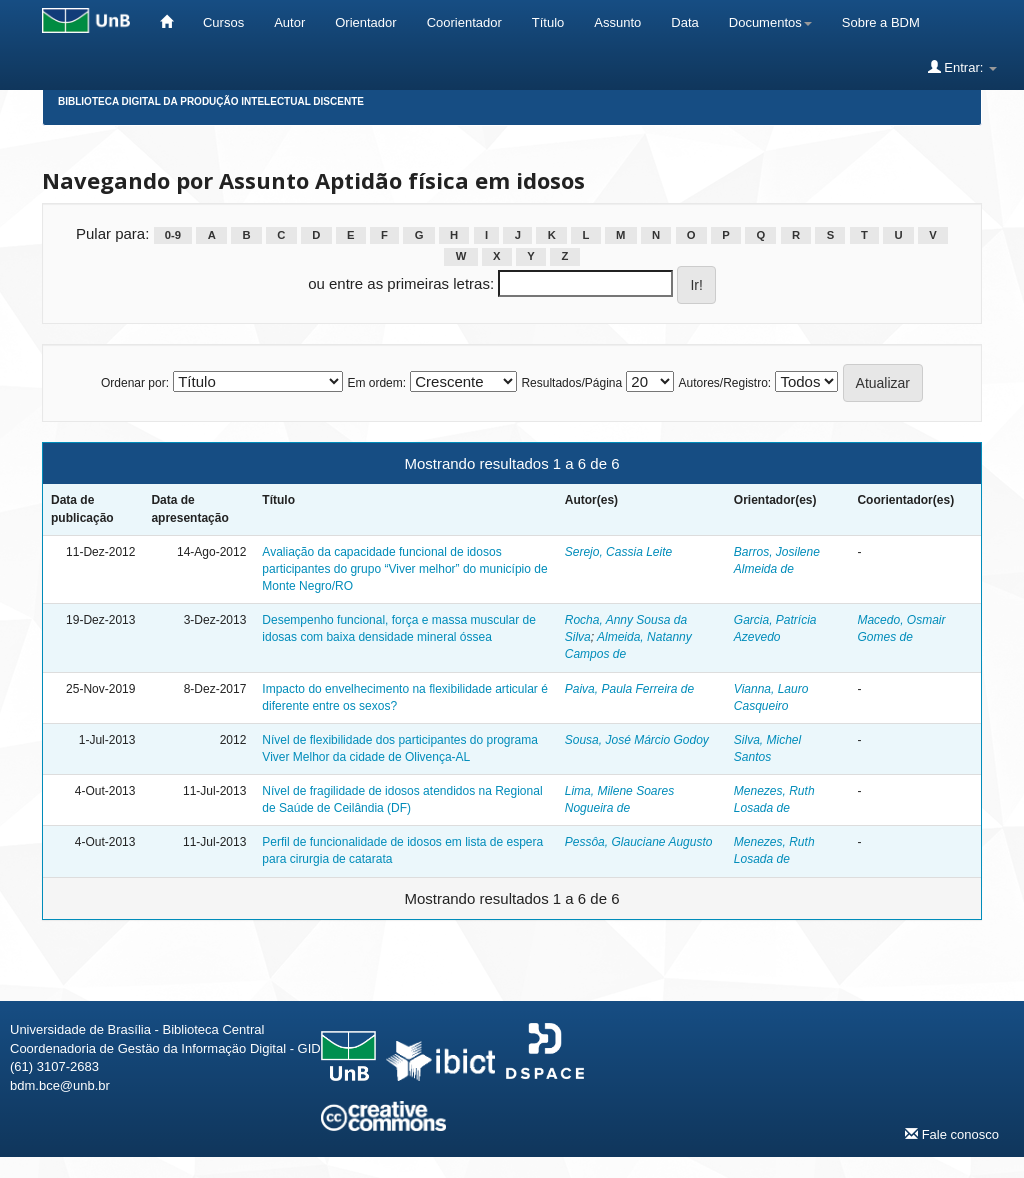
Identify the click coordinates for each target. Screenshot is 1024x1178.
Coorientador (464, 22)
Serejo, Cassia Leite (618, 552)
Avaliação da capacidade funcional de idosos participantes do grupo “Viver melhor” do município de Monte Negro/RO (404, 569)
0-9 (173, 235)
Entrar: (962, 67)
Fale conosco (952, 1134)
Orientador (365, 22)
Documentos (770, 22)
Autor (289, 22)
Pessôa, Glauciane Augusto (639, 842)
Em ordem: (376, 383)
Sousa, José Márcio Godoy (637, 740)
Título (548, 22)
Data (684, 22)
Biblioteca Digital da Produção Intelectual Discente (211, 101)
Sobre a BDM (881, 22)
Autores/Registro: (724, 383)
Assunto (617, 22)
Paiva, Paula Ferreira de (629, 689)
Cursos (223, 22)
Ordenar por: (135, 383)
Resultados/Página (571, 383)
